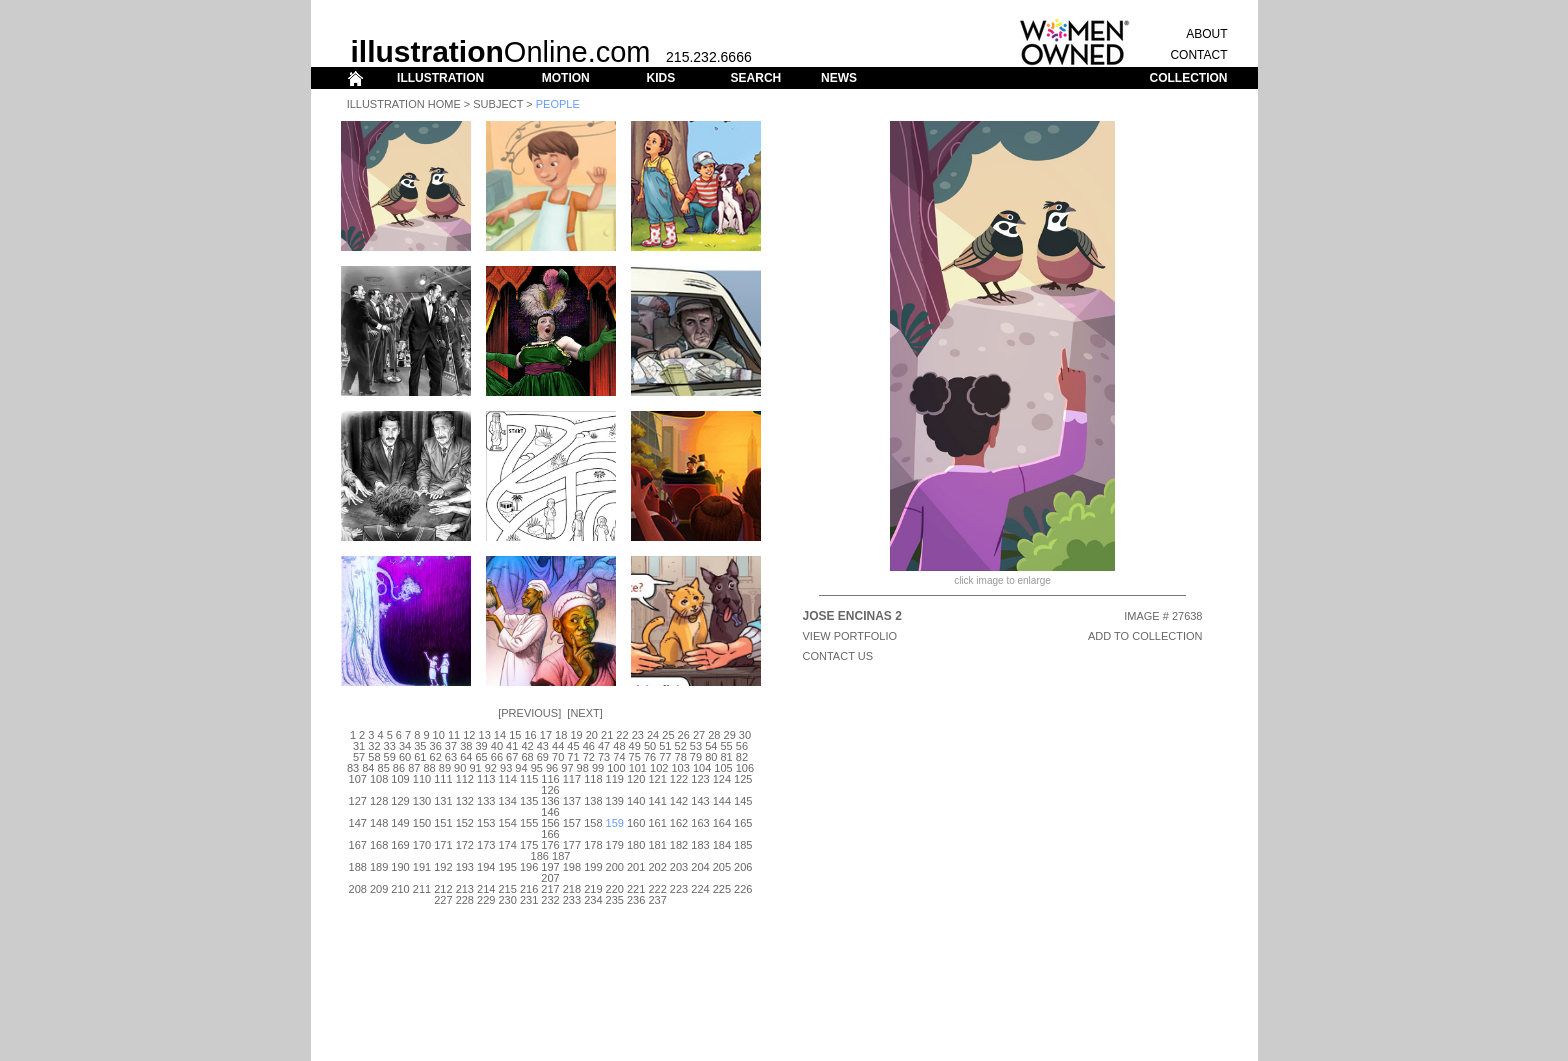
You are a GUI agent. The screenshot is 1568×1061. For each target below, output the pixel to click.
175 (529, 845)
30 (745, 735)
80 (711, 757)
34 (405, 746)
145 (743, 801)
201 (636, 867)
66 (497, 757)
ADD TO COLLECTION (1145, 636)
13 (485, 735)
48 (619, 746)
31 (359, 746)
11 (454, 735)
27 (699, 735)
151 (443, 823)
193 (465, 867)
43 (543, 746)
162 (679, 823)
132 (465, 801)
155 (529, 823)
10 (439, 735)
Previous (529, 713)
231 (529, 900)
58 (374, 757)
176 (550, 845)
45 (573, 746)
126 (550, 790)
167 (358, 845)
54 (711, 746)
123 (700, 779)
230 (507, 900)
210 (400, 889)
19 (576, 735)
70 (558, 757)
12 (469, 735)
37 (451, 746)
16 (530, 735)
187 (561, 856)
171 (443, 845)
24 (653, 735)
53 (696, 746)
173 (486, 845)
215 (507, 889)
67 (512, 757)
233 (572, 900)
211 (422, 889)
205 (722, 867)
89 (445, 768)
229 (486, 900)
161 (657, 823)
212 (443, 889)
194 (486, 867)
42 (527, 746)
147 (358, 823)
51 (665, 746)
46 (589, 746)
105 (723, 768)
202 (657, 867)
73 (604, 757)
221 (636, 889)
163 (700, 823)
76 (650, 757)
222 (657, 889)
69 (543, 757)
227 (443, 900)
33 (390, 746)
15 (515, 735)
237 (657, 900)
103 (680, 768)
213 (465, 889)
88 (429, 768)
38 (466, 746)
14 (500, 735)
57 (359, 757)
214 (486, 889)
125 (743, 779)
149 (400, 823)
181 (657, 845)
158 (593, 823)
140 (636, 801)
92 (491, 768)
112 (465, 779)
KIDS (660, 78)
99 (598, 768)
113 (486, 779)
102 (659, 768)
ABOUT (1206, 34)
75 (635, 757)
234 (593, 900)
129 (400, 801)
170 (422, 845)
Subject (498, 104)
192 (443, 867)
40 (497, 746)
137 (572, 801)
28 (714, 735)
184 (722, 845)
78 (681, 757)
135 (529, 801)
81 (726, 757)
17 (546, 735)
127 (358, 801)
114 (507, 779)
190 (400, 867)
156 (550, 823)
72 (589, 757)
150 (422, 823)
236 (636, 900)
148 (379, 823)
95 (537, 768)
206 (743, 867)
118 (593, 779)
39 (481, 746)
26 (684, 735)
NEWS (839, 78)
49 (635, 746)
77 (665, 757)
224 (700, 889)
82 (742, 757)
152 (465, 823)
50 (650, 746)
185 (743, 845)
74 (619, 757)
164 (722, 823)
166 (550, 834)
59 (390, 757)
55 (726, 746)
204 (700, 867)
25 (668, 735)
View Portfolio (850, 636)
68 (527, 757)
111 (443, 779)
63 (451, 757)
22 (622, 735)
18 (561, 735)
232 (550, 900)
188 (358, 867)
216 (529, 889)
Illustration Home (404, 104)
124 (722, 779)
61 (420, 757)
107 (358, 779)
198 (572, 867)
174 (507, 845)
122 (679, 779)
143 (700, 801)
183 (700, 845)
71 (573, 757)
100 (616, 768)
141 (657, 801)
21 (607, 735)
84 (368, 768)
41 (512, 746)
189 (379, 867)
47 (604, 746)
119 (615, 779)
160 (636, 823)
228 (465, 900)
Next (584, 713)
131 (443, 801)
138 (593, 801)
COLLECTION (1189, 78)
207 (550, 878)
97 (567, 768)
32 (374, 746)
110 (422, 779)
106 (745, 768)
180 (636, 845)
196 (529, 867)
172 (465, 845)
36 (436, 746)
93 (506, 768)
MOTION (566, 78)
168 (379, 845)
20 (592, 735)
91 (475, 768)
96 (552, 768)
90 (460, 768)
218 (572, 889)
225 (722, 889)
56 (742, 746)
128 (379, 801)
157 (572, 823)
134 (507, 801)
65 (481, 757)
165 (743, 823)
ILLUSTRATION (440, 78)
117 (572, 779)
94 (521, 768)
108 (379, 779)
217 (550, 889)
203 (679, 867)
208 (358, 889)
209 (379, 889)
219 (593, 889)
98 (583, 768)
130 (422, 801)
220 (615, 889)
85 (384, 768)
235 (615, 900)
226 (743, 889)
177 (572, 845)
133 (486, 801)
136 (550, 801)
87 (414, 768)
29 (730, 735)
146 (550, 812)
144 (722, 801)
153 (486, 823)
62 (436, 757)
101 (638, 768)
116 (550, 779)
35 (420, 746)
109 (400, 779)
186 (540, 856)
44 (558, 746)
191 (422, 867)
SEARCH (756, 78)
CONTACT (1198, 55)
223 (679, 889)
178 (593, 845)
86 (399, 768)
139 (615, 801)
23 (638, 735)
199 (593, 867)
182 (679, 845)
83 (353, 768)
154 (507, 823)
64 (466, 757)
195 (507, 867)
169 (400, 845)
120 (636, 779)
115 (529, 779)
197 (550, 867)
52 (681, 746)
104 (702, 768)
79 (696, 757)
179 (615, 845)
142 (679, 801)
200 (615, 867)
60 (405, 757)
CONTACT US (838, 656)
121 (657, 779)
